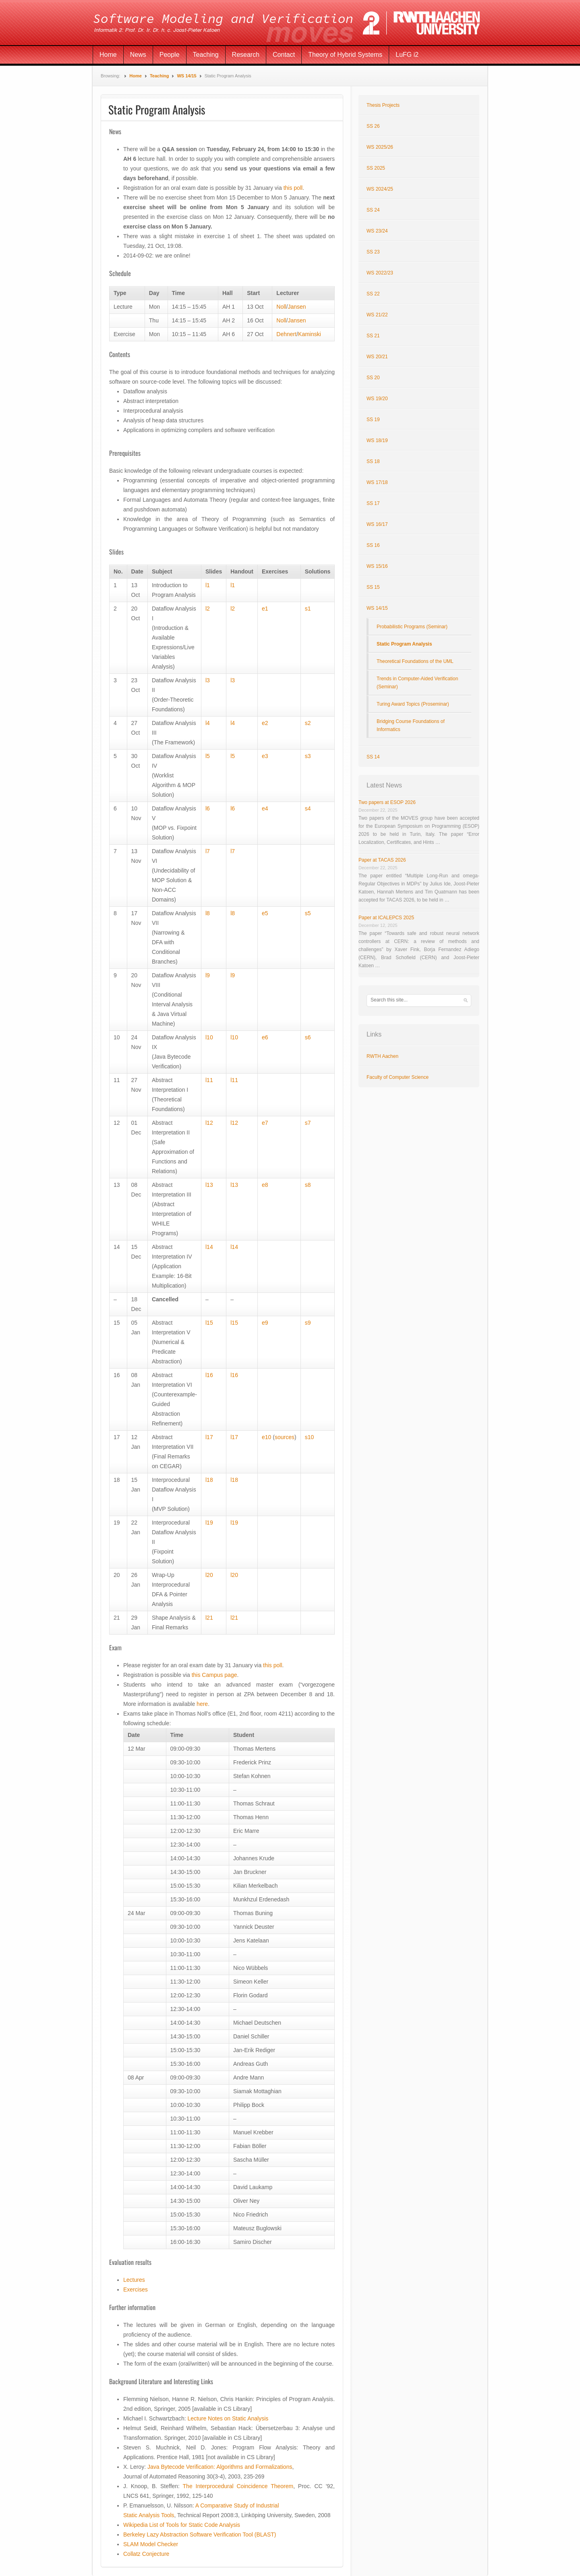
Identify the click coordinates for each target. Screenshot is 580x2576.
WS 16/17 (377, 524)
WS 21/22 (377, 315)
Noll (281, 306)
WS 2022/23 (380, 273)
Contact (284, 54)
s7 (308, 1123)
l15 (209, 1322)
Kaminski (309, 334)
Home (108, 54)
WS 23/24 (377, 231)
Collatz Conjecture (146, 2554)
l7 (207, 851)
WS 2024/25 (380, 189)
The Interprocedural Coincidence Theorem (238, 2486)
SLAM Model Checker (150, 2544)
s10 (309, 1437)
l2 (207, 608)
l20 (209, 1575)
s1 (308, 608)
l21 (209, 1617)
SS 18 (373, 461)
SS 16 (373, 545)
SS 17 (373, 503)
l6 (207, 808)
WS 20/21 (377, 356)
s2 (308, 723)
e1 (265, 608)
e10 (266, 1437)
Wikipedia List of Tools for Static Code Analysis (181, 2525)
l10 (209, 1037)
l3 (207, 680)
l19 (209, 1522)
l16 (209, 1375)
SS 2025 (376, 168)
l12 (209, 1123)
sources (284, 1437)
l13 (209, 1185)
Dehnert (286, 334)
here (202, 1704)
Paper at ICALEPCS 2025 (386, 917)
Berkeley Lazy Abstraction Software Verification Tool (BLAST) (199, 2534)
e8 (265, 1185)
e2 (265, 723)
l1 (207, 585)
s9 (308, 1322)
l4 (207, 723)
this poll (293, 188)
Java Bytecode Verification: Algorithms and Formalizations (219, 2467)
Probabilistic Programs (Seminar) (412, 626)
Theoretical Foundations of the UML (415, 661)
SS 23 (373, 252)
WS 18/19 (377, 440)
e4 (265, 808)
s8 (308, 1185)
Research (245, 54)
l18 (209, 1480)
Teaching (206, 54)
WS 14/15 (186, 75)
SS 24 (373, 210)
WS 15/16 (377, 566)
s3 (308, 756)
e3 (265, 756)
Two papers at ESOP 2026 (387, 802)
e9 (265, 1322)
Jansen (297, 306)
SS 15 (373, 587)
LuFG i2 (407, 54)
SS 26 (373, 126)
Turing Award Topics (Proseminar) (413, 704)
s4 (308, 808)
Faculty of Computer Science (398, 1077)
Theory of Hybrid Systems (345, 54)
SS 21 (373, 336)
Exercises (135, 2289)
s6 (308, 1037)
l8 (207, 913)
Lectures (134, 2280)
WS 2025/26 (380, 147)
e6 (265, 1037)
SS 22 (373, 294)
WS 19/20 (377, 398)
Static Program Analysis (404, 644)
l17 (209, 1437)
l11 (209, 1080)
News (138, 54)
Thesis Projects (383, 105)
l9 (207, 975)
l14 (209, 1247)
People (170, 54)
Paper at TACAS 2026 (382, 860)
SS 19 (373, 419)
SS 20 (373, 377)
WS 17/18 (377, 482)
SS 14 (373, 757)
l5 (207, 756)
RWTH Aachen (382, 1056)
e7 (265, 1123)
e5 (265, 913)
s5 (308, 913)
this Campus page (214, 1675)
